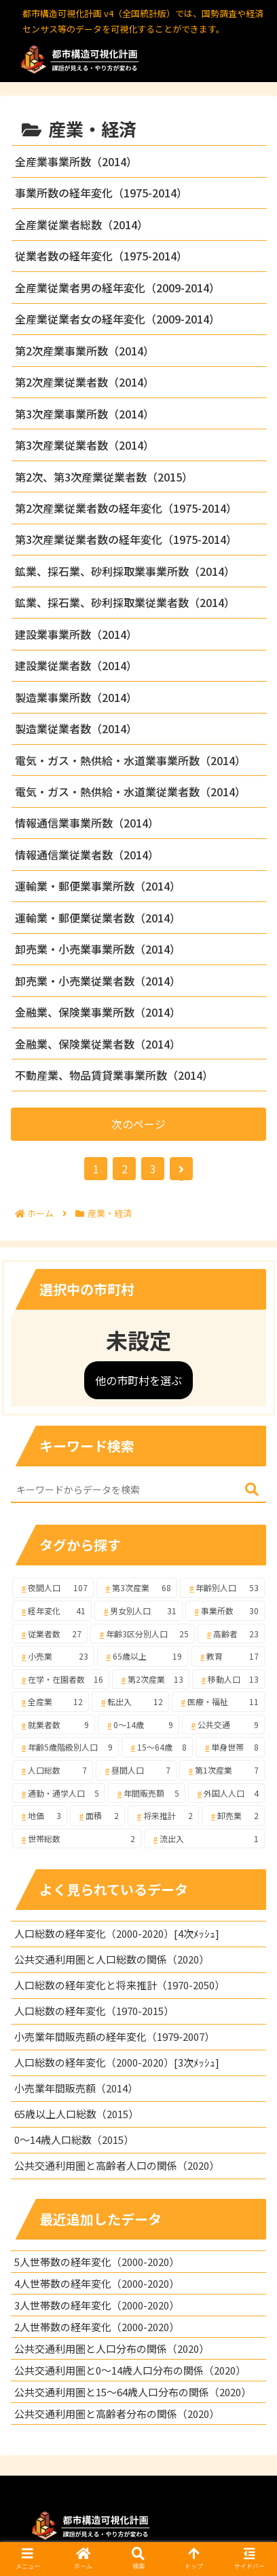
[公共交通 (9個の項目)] (223, 1725)
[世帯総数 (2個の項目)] (76, 1839)
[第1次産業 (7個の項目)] (222, 1770)
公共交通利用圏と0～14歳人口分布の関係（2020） (130, 2370)
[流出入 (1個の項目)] (204, 1839)
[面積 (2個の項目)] (97, 1816)
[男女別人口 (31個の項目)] (138, 1611)
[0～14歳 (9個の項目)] (138, 1725)
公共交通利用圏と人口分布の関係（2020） (111, 2348)
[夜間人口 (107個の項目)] (53, 1588)
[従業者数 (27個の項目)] (50, 1634)
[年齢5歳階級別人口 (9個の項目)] (65, 1747)
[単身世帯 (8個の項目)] (230, 1747)
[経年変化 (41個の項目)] (52, 1611)
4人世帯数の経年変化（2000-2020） (96, 2283)
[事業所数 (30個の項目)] (225, 1611)
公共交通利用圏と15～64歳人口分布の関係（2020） (132, 2392)
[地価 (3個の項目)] (39, 1816)
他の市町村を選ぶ (138, 1380)
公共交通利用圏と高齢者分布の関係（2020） (116, 2413)
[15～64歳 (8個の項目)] (157, 1747)
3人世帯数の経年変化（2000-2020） (96, 2305)
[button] (252, 1490)
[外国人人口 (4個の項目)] (226, 1793)
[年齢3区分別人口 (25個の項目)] (142, 1634)
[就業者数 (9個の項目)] (53, 1725)
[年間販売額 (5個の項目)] (146, 1793)
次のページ (138, 1124)
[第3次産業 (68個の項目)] (137, 1588)
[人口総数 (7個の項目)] (52, 1770)
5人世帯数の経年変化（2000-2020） (96, 2262)
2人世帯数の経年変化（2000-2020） (96, 2327)
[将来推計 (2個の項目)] (163, 1816)
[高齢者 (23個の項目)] (231, 1634)
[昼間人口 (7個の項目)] (136, 1770)
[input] (138, 1490)
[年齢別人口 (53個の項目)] (222, 1588)
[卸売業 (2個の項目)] (233, 1816)
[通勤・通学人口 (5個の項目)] (58, 1793)
